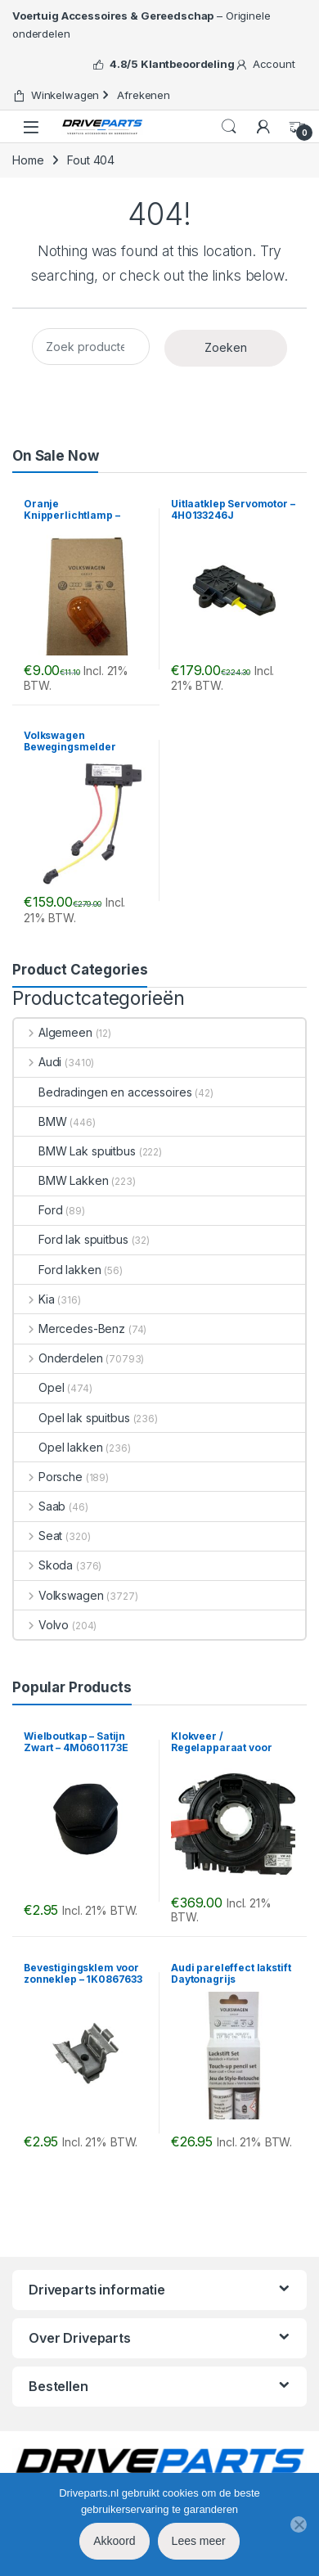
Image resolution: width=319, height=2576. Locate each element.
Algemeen (53, 1032)
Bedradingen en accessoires (102, 1092)
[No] (298, 2524)
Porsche (48, 1477)
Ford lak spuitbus (71, 1239)
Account (265, 64)
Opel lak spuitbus (72, 1418)
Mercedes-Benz (69, 1328)
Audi (37, 1062)
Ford (38, 1210)
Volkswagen (58, 1595)
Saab (39, 1506)
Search (229, 127)
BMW (40, 1121)
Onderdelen (58, 1358)
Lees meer (199, 2540)
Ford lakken (57, 1270)
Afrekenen (134, 95)
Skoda (43, 1565)
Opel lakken (58, 1447)
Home (27, 160)
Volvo (41, 1625)
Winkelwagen (55, 95)
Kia (34, 1299)
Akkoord (114, 2540)
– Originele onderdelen (141, 24)
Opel (39, 1387)
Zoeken (225, 347)
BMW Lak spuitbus (75, 1151)
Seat (38, 1535)
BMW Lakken (61, 1180)
